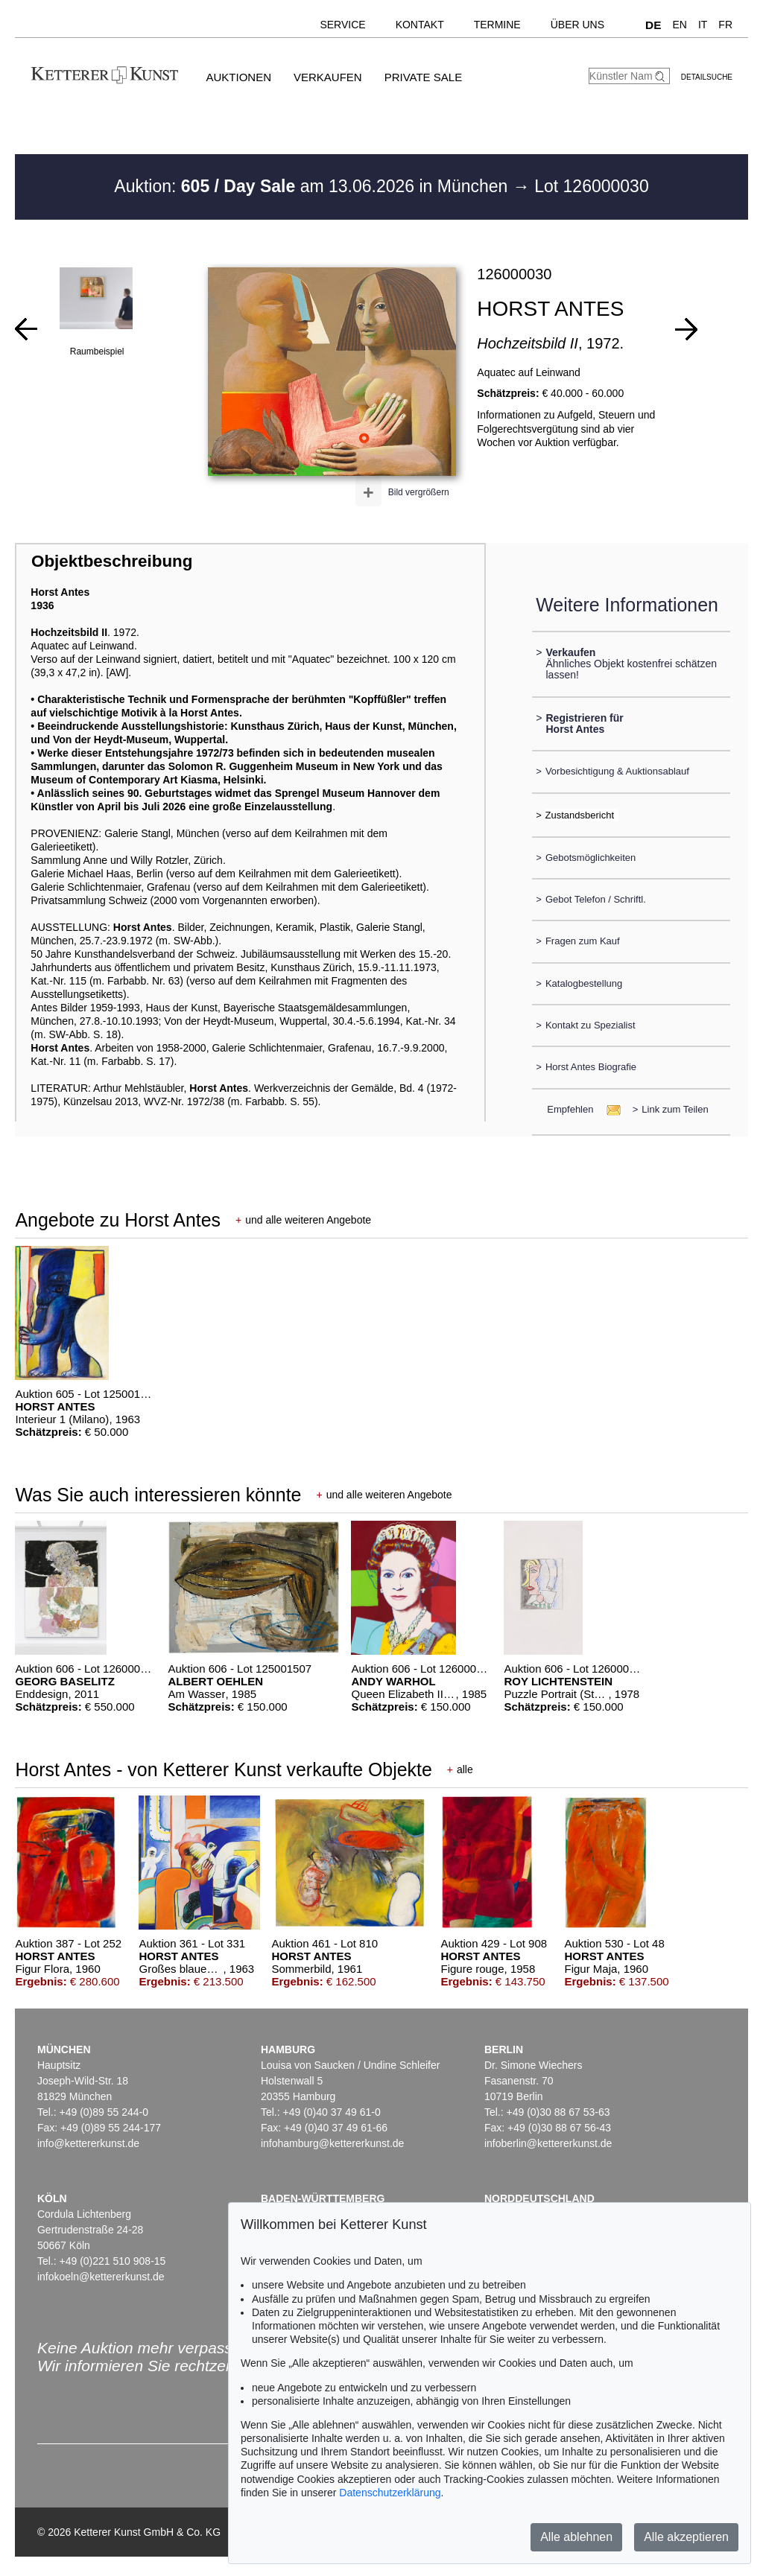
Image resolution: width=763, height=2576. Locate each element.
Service (342, 25)
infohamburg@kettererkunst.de (332, 2143)
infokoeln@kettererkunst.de (101, 2277)
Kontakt (420, 25)
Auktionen (238, 77)
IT (702, 25)
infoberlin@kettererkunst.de (548, 2143)
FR (725, 25)
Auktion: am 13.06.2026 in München (313, 186)
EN (679, 25)
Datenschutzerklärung (389, 2493)
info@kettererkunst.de (88, 2143)
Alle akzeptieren (686, 2537)
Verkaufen (328, 77)
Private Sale (423, 77)
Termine (497, 25)
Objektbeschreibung (111, 561)
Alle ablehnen (576, 2537)
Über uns (577, 25)
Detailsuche (706, 77)
